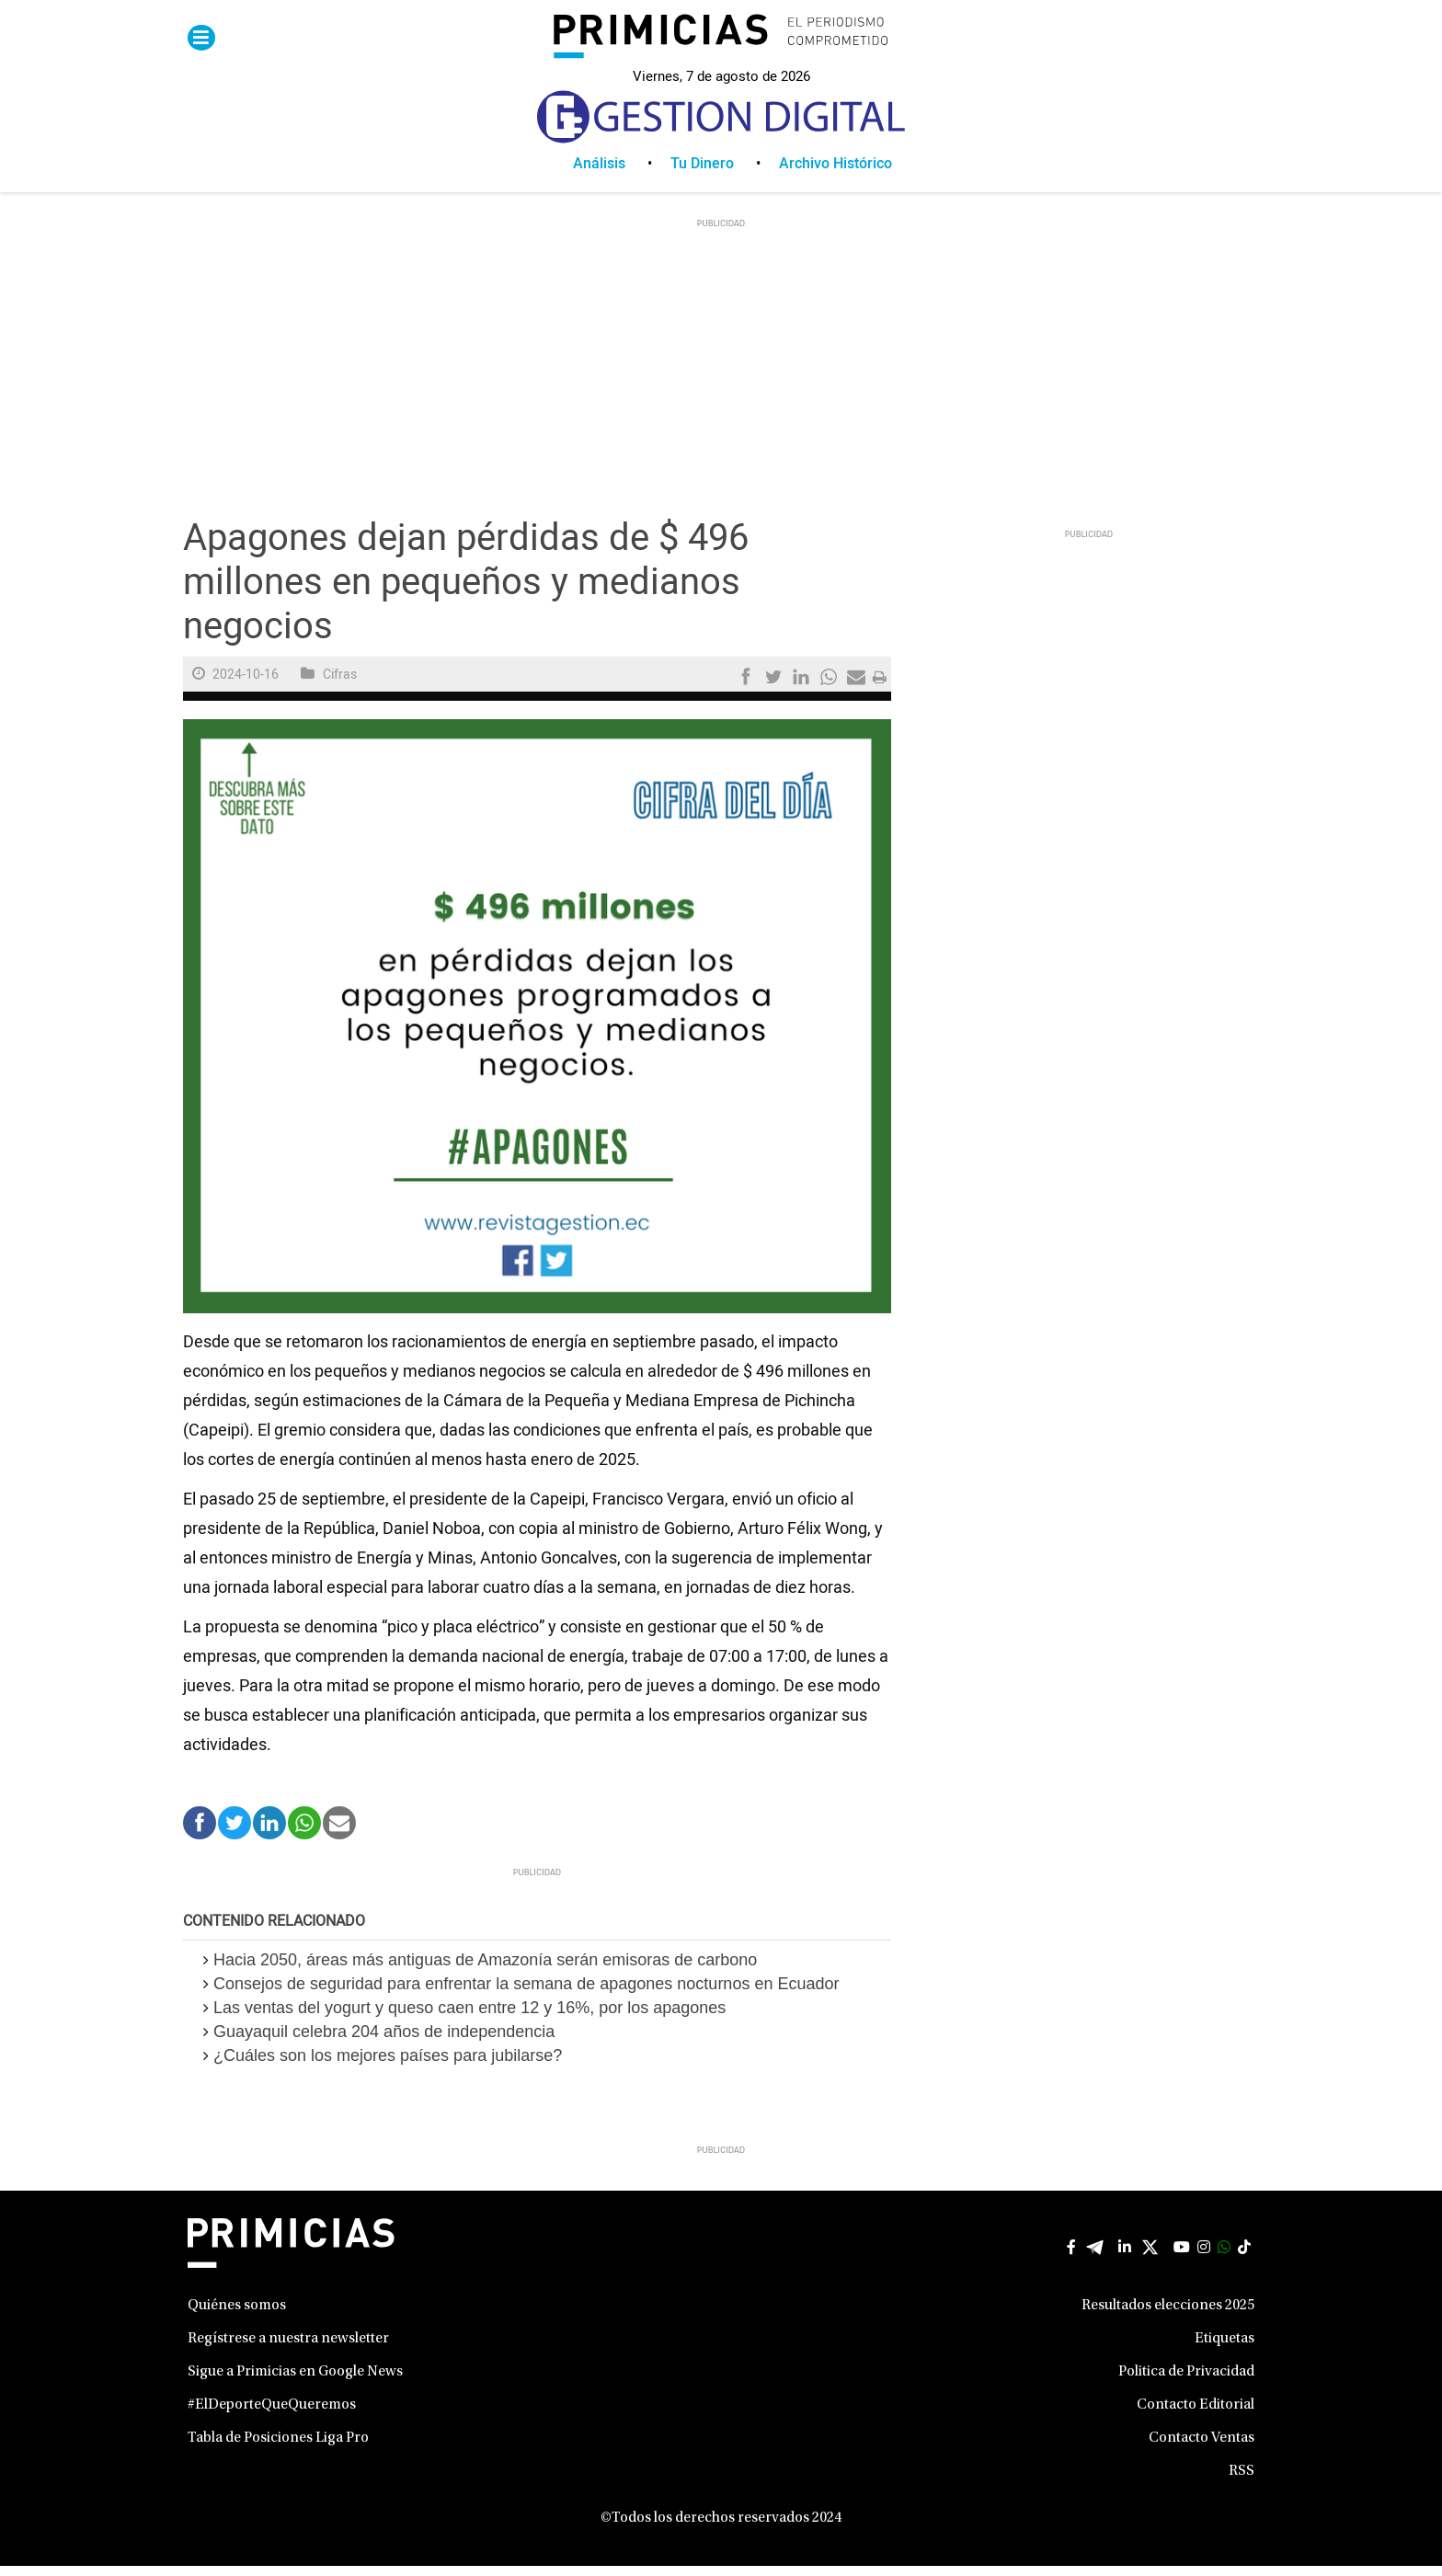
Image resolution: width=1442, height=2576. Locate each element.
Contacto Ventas (1201, 2448)
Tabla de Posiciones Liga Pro (278, 2448)
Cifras (340, 684)
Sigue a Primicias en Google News (295, 2382)
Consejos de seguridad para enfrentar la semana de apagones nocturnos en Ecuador (526, 1994)
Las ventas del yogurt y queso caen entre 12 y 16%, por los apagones (469, 2018)
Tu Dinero (702, 174)
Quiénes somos (237, 2315)
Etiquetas (1224, 2348)
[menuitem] (621, 174)
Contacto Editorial (1195, 2415)
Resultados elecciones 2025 (1168, 2315)
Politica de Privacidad (1186, 2382)
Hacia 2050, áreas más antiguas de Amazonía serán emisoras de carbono (485, 1970)
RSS (1241, 2481)
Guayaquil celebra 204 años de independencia (384, 2041)
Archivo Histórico (835, 174)
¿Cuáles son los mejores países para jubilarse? (387, 2065)
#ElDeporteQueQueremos (272, 2415)
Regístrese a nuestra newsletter (288, 2348)
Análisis (599, 174)
